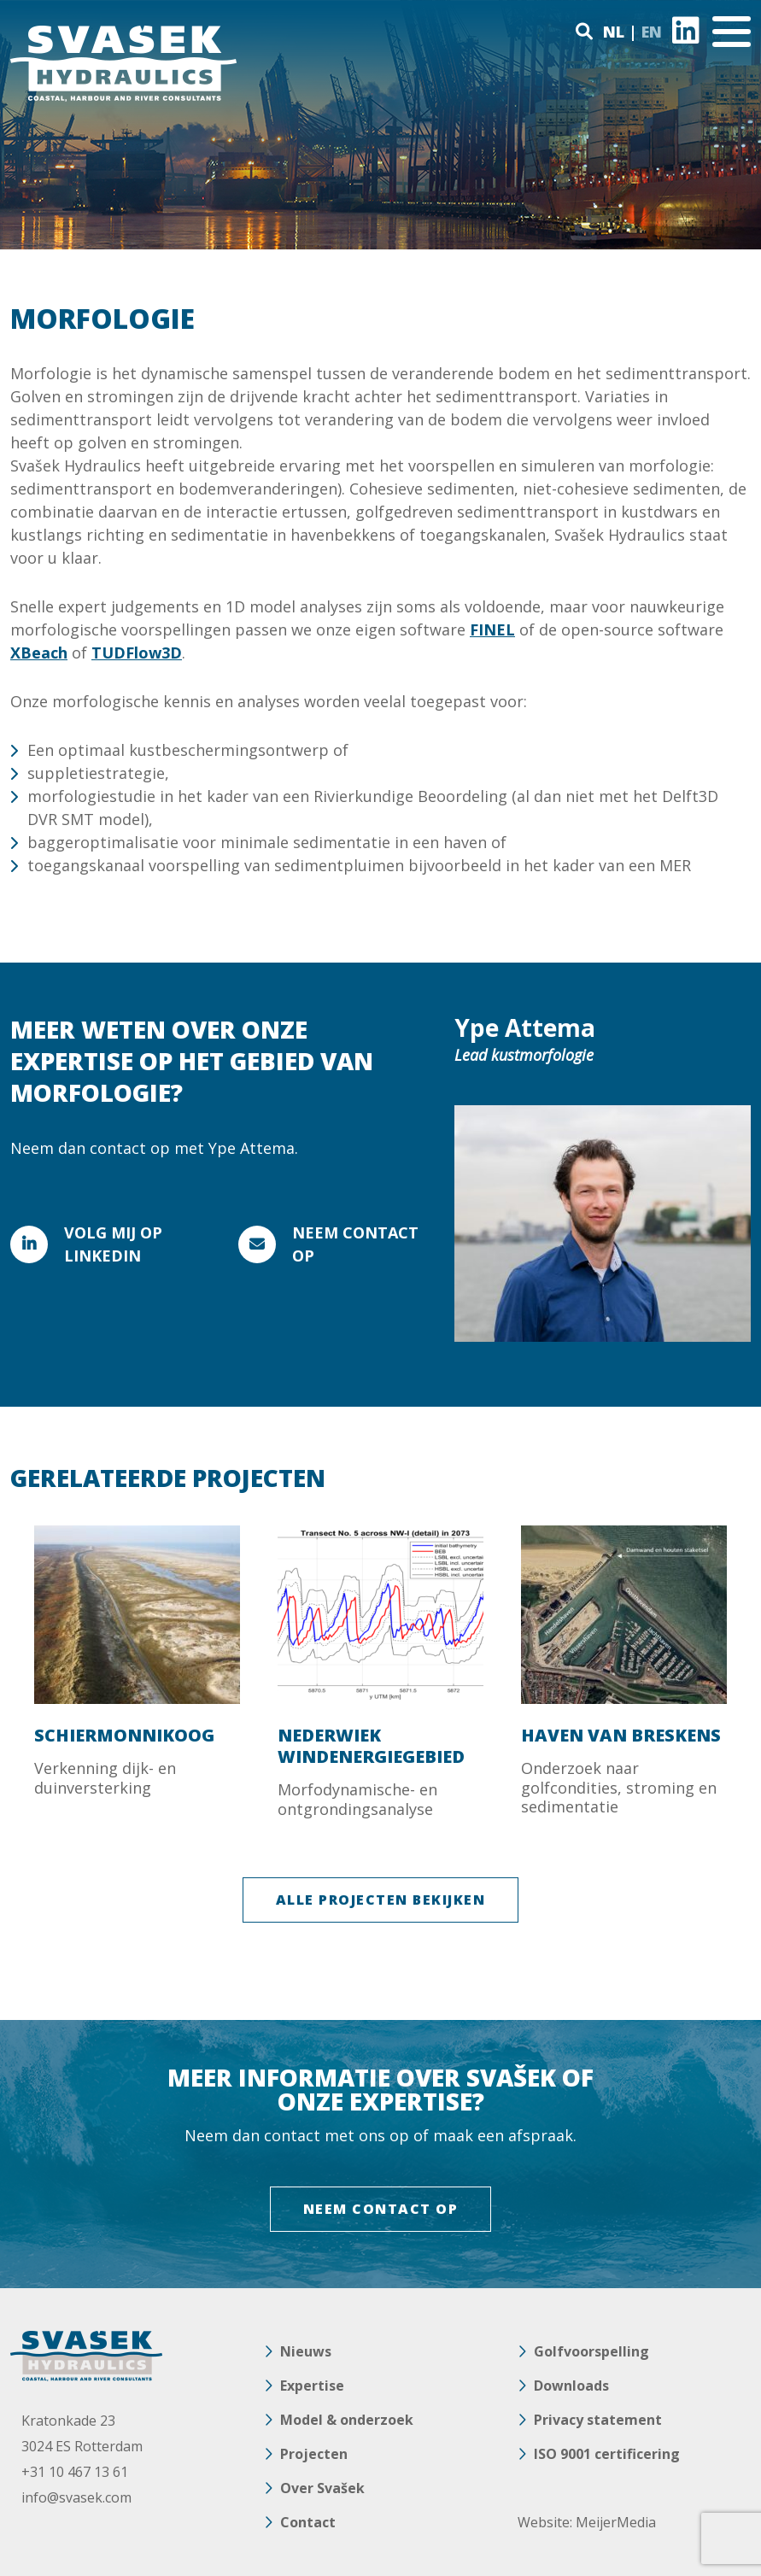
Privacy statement (598, 2419)
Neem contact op (355, 1244)
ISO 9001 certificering (607, 2453)
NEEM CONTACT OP (381, 2208)
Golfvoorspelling (591, 2351)
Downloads (571, 2385)
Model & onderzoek (346, 2419)
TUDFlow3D (136, 652)
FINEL (492, 629)
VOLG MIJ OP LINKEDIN (113, 1244)
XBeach (38, 652)
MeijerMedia (616, 2522)
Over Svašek (322, 2488)
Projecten (314, 2453)
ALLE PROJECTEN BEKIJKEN (381, 1899)
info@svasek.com (76, 2497)
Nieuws (305, 2351)
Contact (308, 2522)
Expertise (312, 2385)
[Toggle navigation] (731, 31)
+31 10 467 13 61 (74, 2471)
